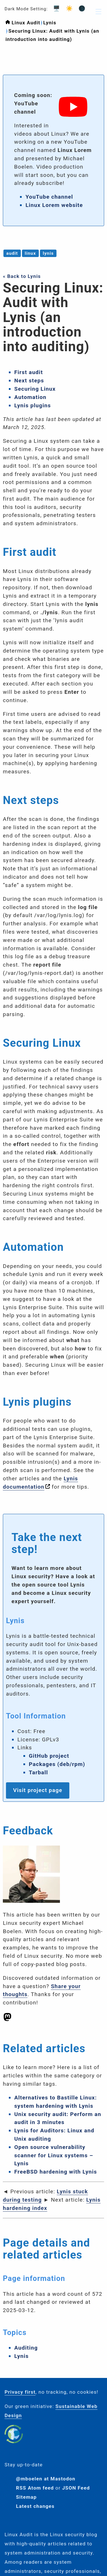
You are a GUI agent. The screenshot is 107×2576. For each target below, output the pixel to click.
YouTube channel (49, 196)
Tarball (38, 1772)
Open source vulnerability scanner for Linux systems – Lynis (53, 2155)
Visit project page (37, 1790)
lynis (48, 253)
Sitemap (26, 2497)
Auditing (26, 2347)
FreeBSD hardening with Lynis (55, 2171)
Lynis (49, 22)
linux (30, 253)
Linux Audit (26, 22)
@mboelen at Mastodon (45, 2479)
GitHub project (49, 1756)
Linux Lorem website (54, 205)
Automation (30, 397)
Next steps (29, 380)
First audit (28, 372)
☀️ (67, 8)
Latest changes (35, 2506)
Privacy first (20, 2392)
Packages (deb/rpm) (57, 1764)
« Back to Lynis (22, 276)
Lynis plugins (32, 405)
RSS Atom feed (35, 2488)
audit (12, 253)
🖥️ (54, 8)
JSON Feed (76, 2488)
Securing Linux (35, 389)
